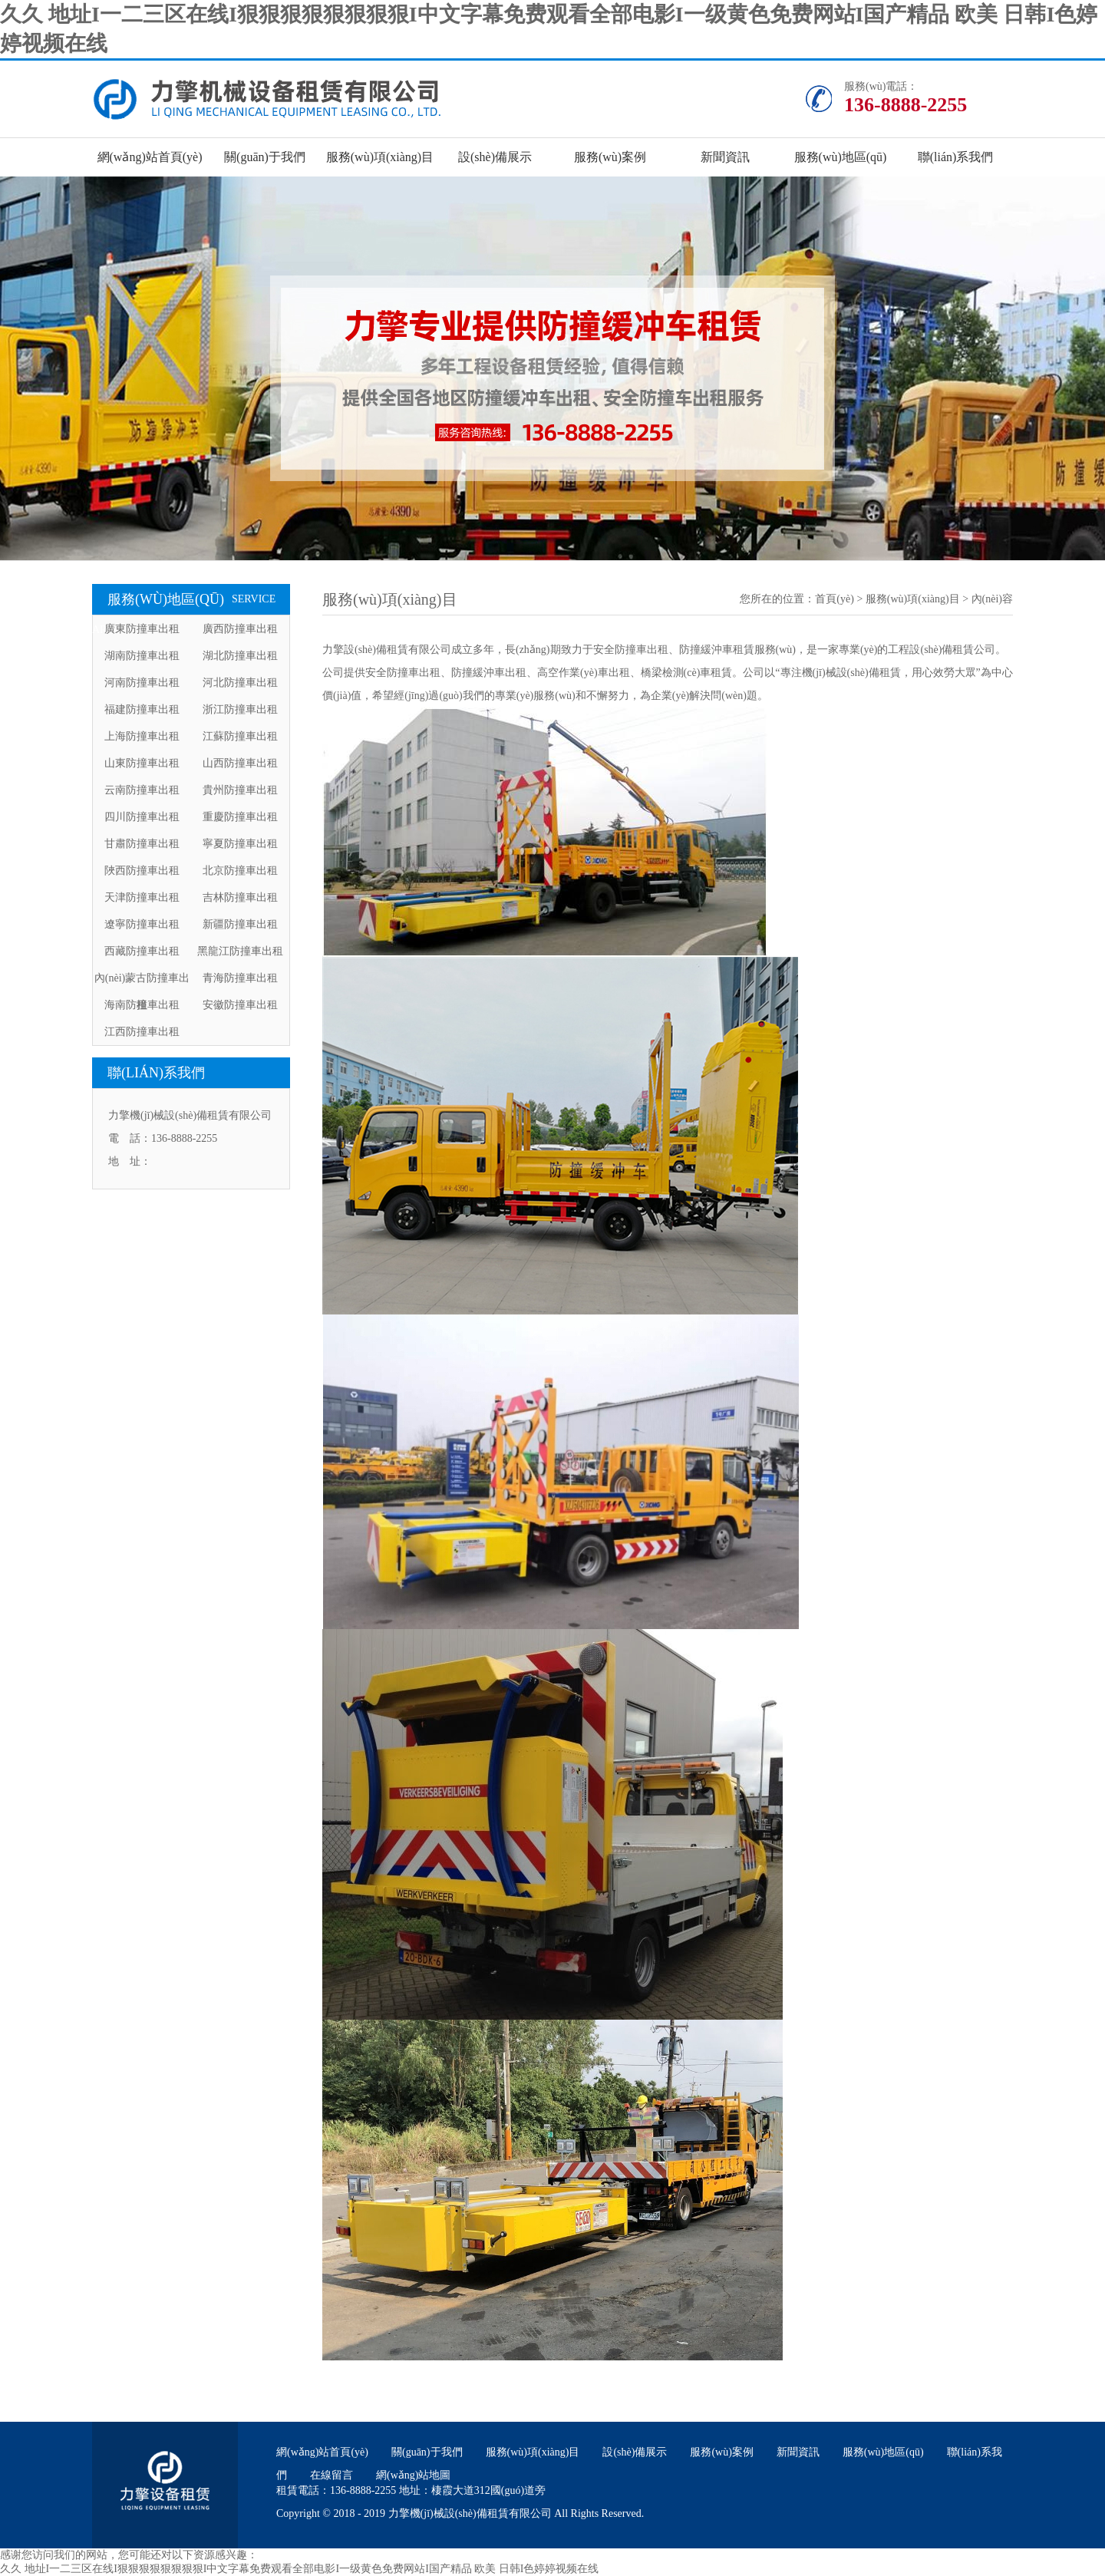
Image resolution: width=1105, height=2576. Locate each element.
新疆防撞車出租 (240, 924)
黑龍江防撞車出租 (240, 951)
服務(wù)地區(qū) (840, 156)
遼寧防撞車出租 (142, 924)
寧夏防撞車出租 (240, 843)
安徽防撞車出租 (240, 1005)
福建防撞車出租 (142, 709)
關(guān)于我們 (264, 156)
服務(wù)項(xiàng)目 (380, 156)
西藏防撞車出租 (142, 951)
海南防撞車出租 (142, 1005)
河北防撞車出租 (240, 682)
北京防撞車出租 (240, 870)
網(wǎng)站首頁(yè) (150, 156)
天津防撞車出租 (142, 897)
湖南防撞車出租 (142, 655)
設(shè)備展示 (495, 156)
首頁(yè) (834, 599)
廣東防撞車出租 (142, 629)
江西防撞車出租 (142, 1031)
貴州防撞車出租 (240, 790)
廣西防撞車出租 (240, 629)
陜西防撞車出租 (142, 870)
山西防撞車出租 (240, 763)
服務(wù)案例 (610, 156)
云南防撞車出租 (142, 790)
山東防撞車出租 (142, 763)
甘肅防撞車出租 (142, 843)
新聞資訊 (725, 156)
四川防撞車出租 (142, 817)
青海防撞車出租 (240, 978)
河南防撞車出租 (142, 682)
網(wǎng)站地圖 (413, 2475)
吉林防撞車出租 (240, 897)
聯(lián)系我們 (956, 156)
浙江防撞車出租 (240, 709)
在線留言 (331, 2475)
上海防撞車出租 (142, 736)
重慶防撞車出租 (240, 817)
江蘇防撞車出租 (240, 736)
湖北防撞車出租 (240, 655)
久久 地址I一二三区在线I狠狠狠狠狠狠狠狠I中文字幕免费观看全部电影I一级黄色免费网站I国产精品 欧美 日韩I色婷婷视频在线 (299, 2568)
